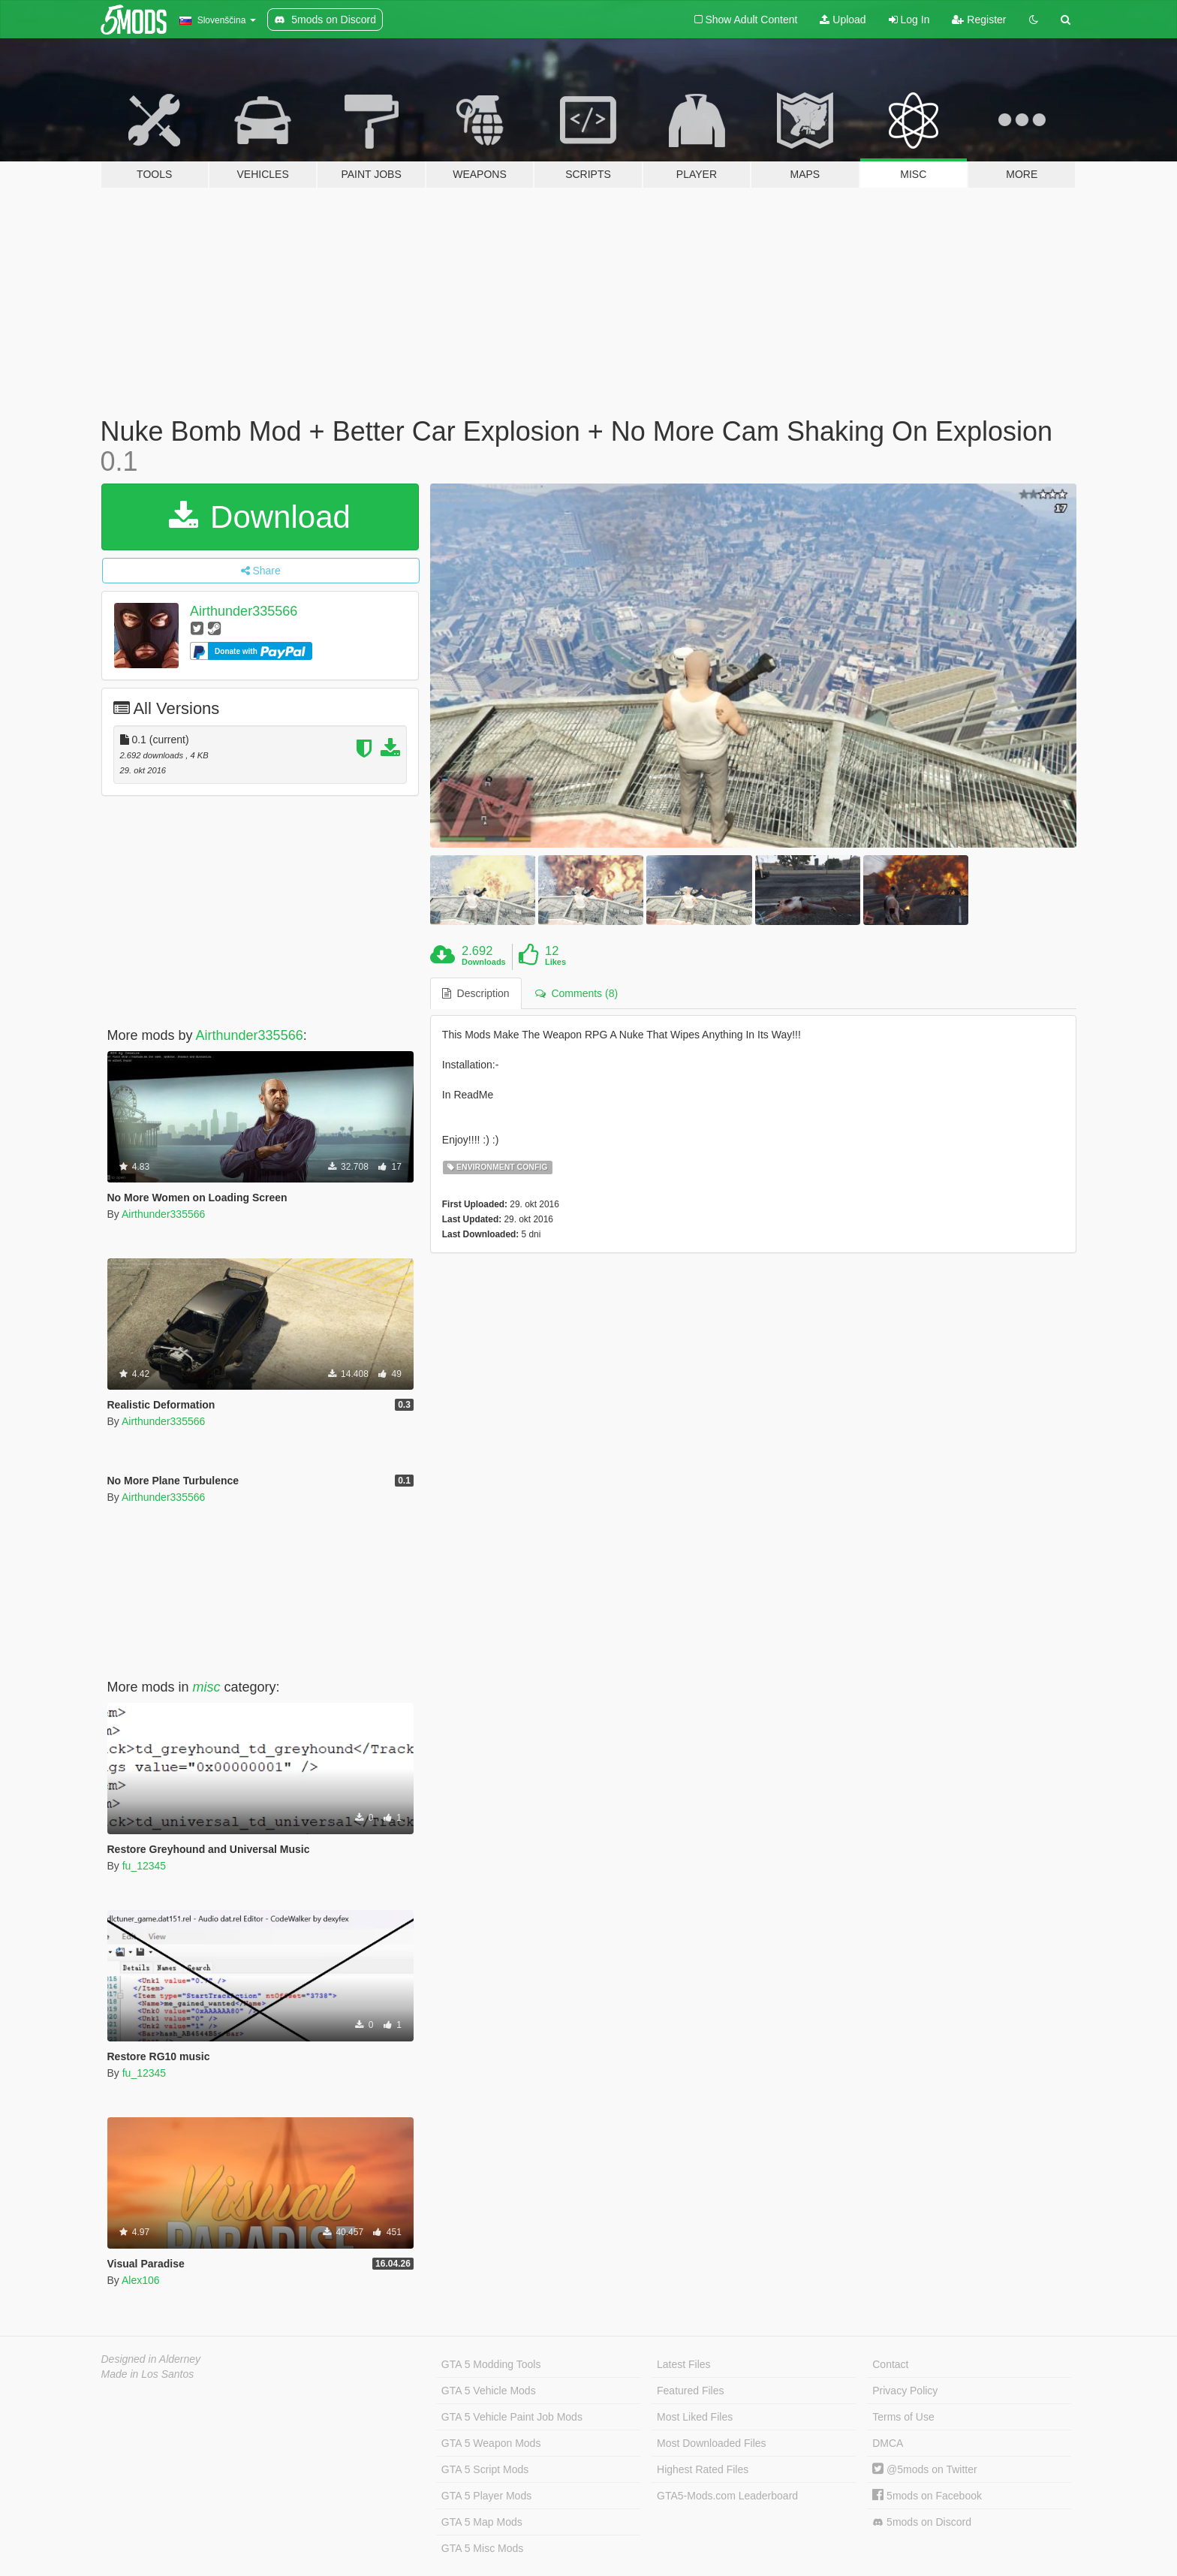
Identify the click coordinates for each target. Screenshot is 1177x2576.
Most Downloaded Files (711, 2443)
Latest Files (684, 2364)
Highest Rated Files (702, 2469)
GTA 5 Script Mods (484, 2469)
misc (207, 1687)
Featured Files (690, 2391)
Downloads (484, 961)
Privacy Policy (905, 2391)
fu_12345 (144, 1866)
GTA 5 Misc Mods (482, 2548)
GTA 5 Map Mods (481, 2522)
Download (259, 517)
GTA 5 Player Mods (486, 2496)
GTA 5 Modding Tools (491, 2364)
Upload (842, 20)
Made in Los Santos (147, 2374)
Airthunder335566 (243, 611)
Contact (890, 2364)
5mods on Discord (921, 2522)
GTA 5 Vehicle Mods (488, 2391)
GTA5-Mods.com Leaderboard (727, 2496)
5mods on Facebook (927, 2495)
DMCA (887, 2443)
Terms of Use (903, 2417)
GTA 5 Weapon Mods (491, 2443)
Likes (555, 961)
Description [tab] (476, 993)
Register (979, 20)
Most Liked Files (695, 2417)
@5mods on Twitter (924, 2469)
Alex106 (141, 2280)
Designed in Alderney (151, 2359)
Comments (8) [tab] (576, 993)
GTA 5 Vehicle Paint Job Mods (511, 2417)
